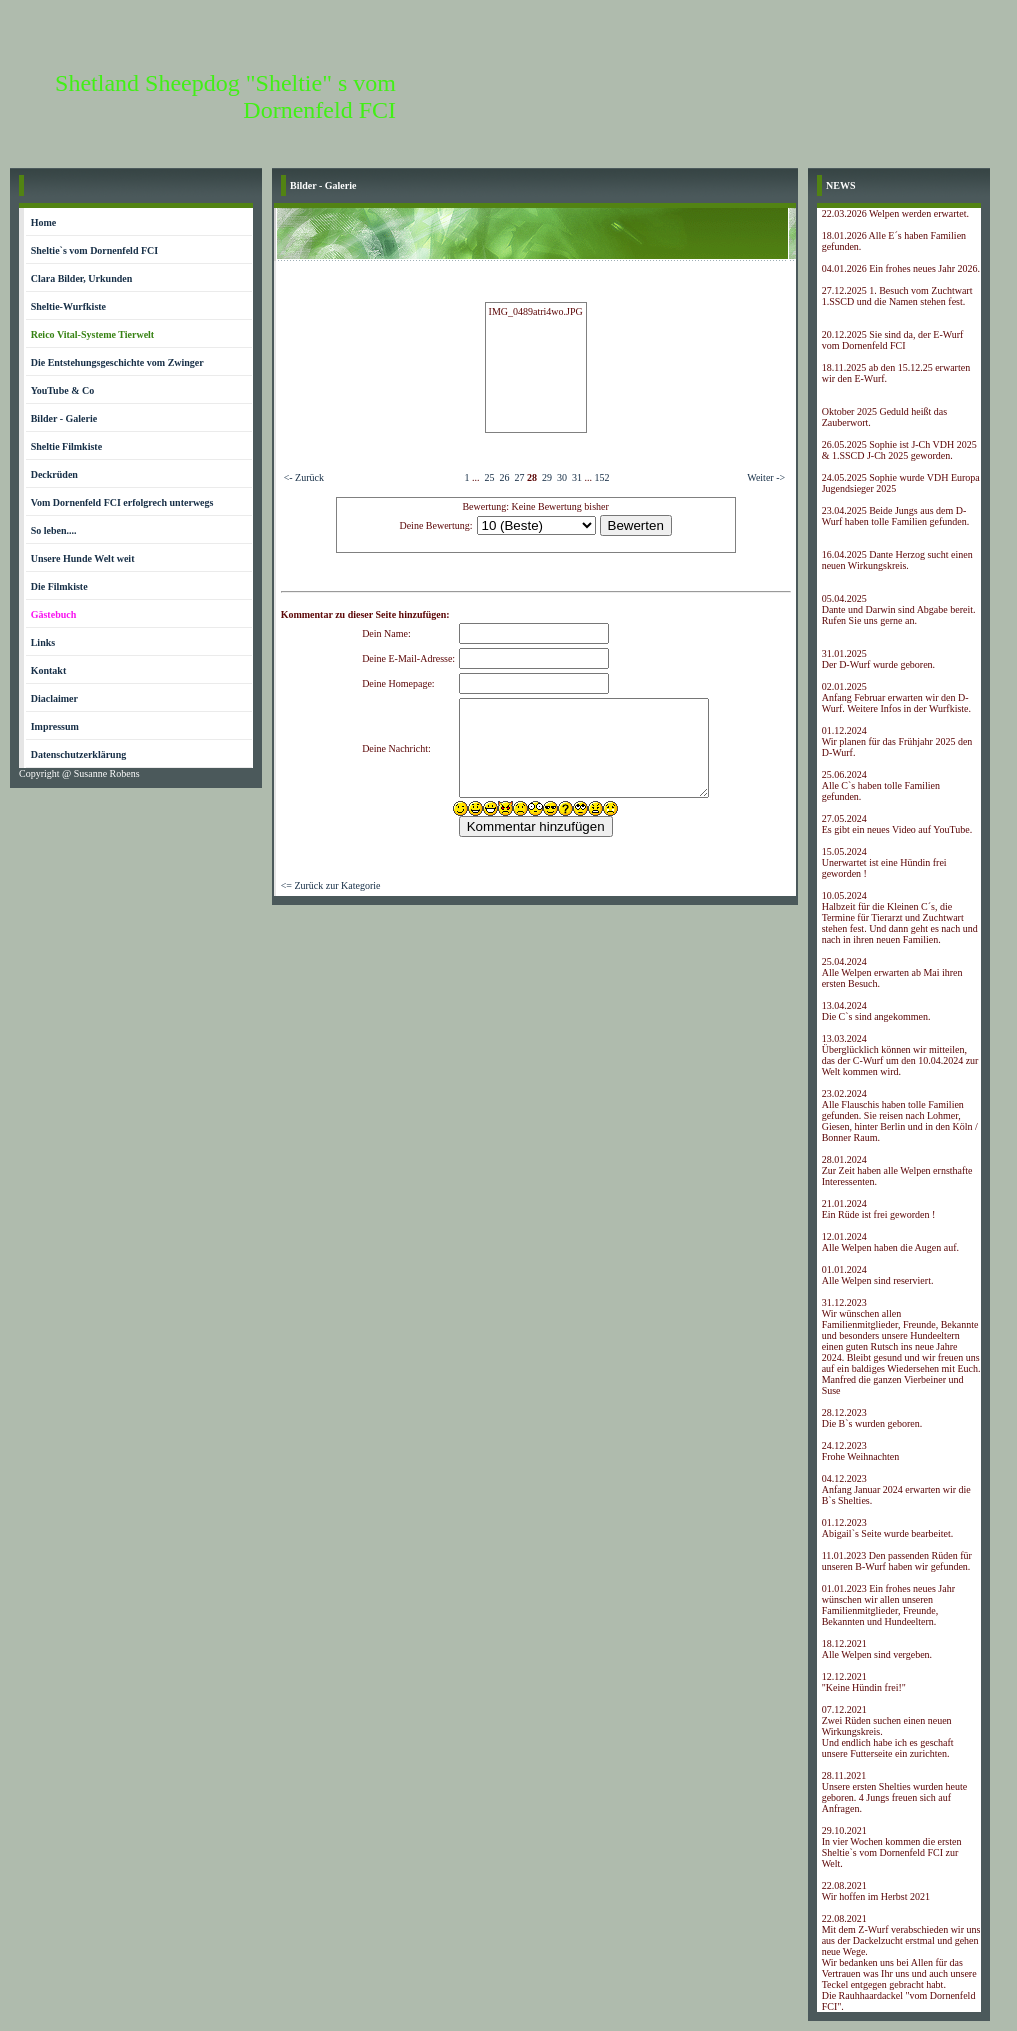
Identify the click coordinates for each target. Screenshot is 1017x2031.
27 (519, 477)
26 (504, 477)
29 (547, 477)
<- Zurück (304, 477)
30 (562, 477)
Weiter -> (766, 477)
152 (601, 477)
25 (489, 477)
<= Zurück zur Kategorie (331, 885)
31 (577, 477)
